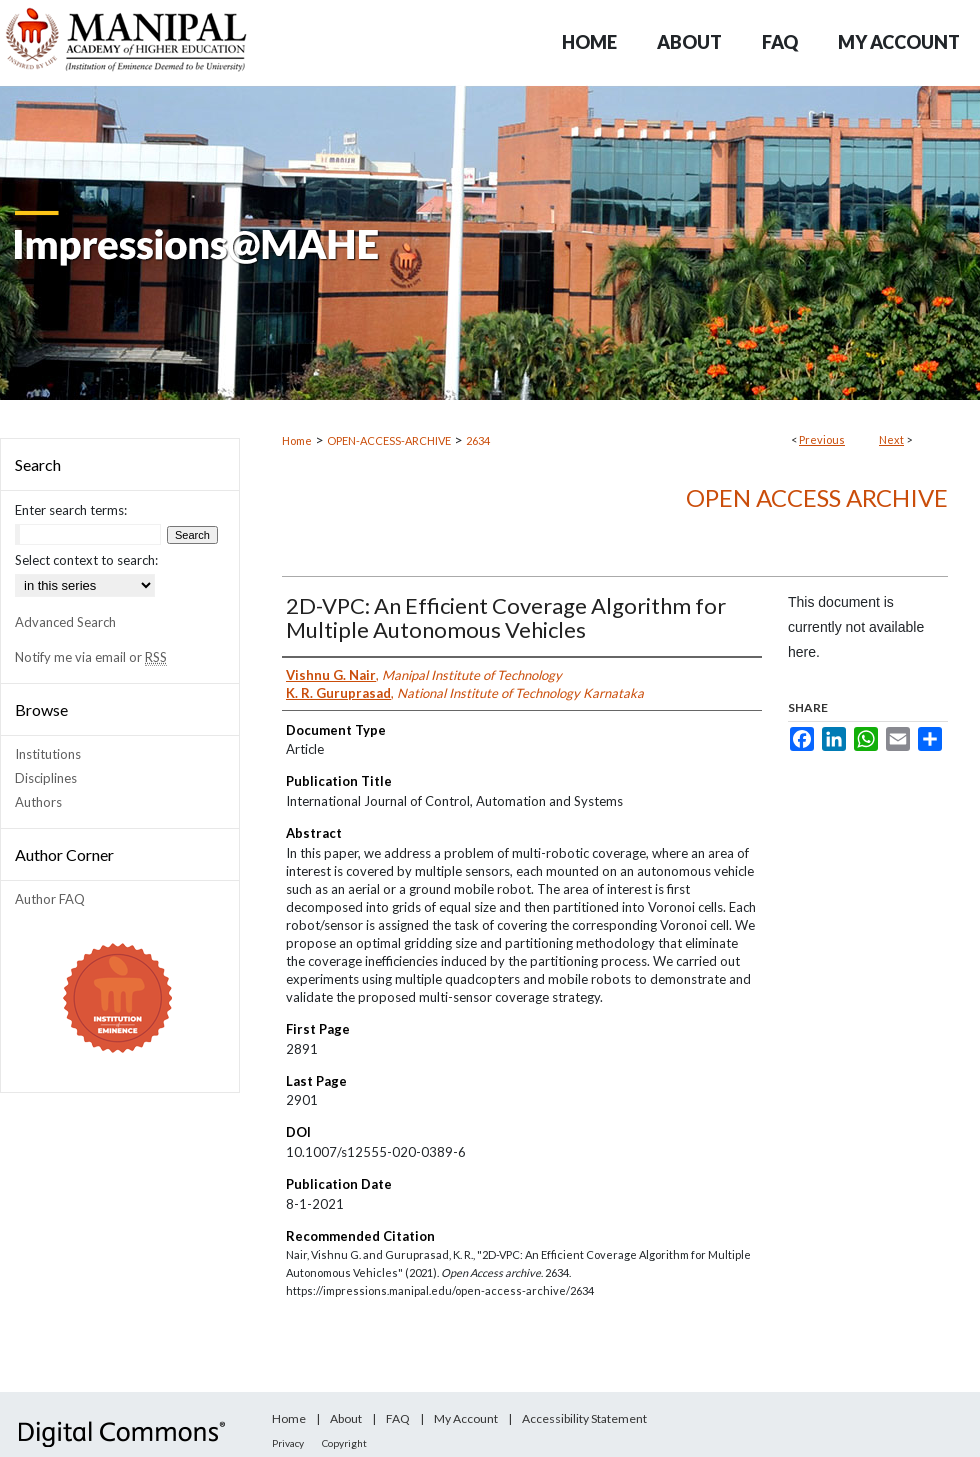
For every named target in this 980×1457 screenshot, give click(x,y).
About (346, 1418)
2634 (478, 440)
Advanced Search (65, 622)
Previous (822, 439)
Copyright (344, 1443)
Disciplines (46, 778)
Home (297, 440)
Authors (38, 802)
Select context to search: (86, 560)
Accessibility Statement (584, 1418)
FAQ (398, 1418)
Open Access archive (817, 497)
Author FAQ (50, 899)
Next (891, 439)
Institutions (48, 754)
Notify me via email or (91, 657)
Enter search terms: (71, 510)
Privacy (288, 1443)
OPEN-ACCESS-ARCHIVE (389, 440)
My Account (466, 1418)
